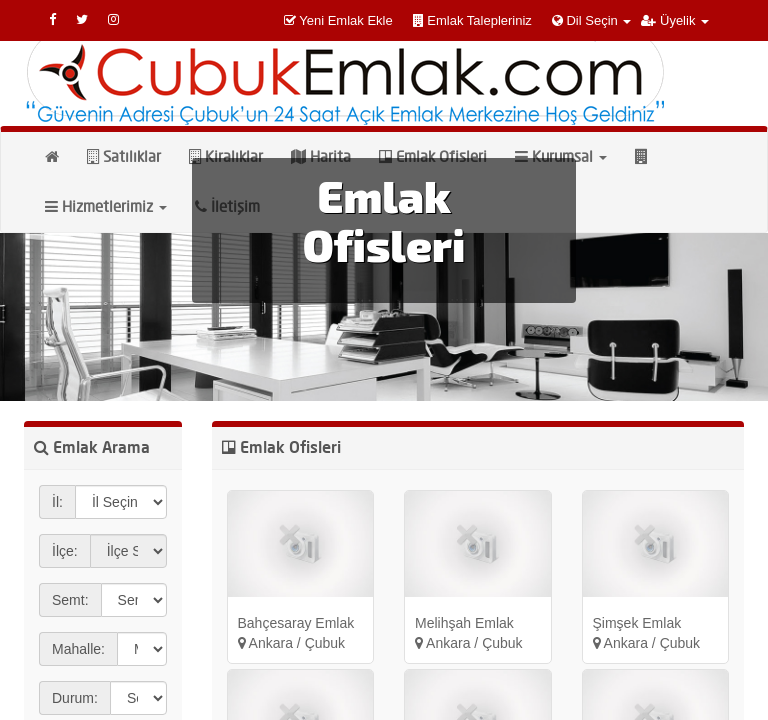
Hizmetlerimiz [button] (106, 206)
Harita (321, 156)
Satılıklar (124, 156)
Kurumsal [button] (561, 156)
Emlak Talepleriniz (479, 20)
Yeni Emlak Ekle (345, 20)
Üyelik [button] (675, 20)
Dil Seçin (592, 20)
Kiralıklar (226, 156)
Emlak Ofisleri (433, 156)
